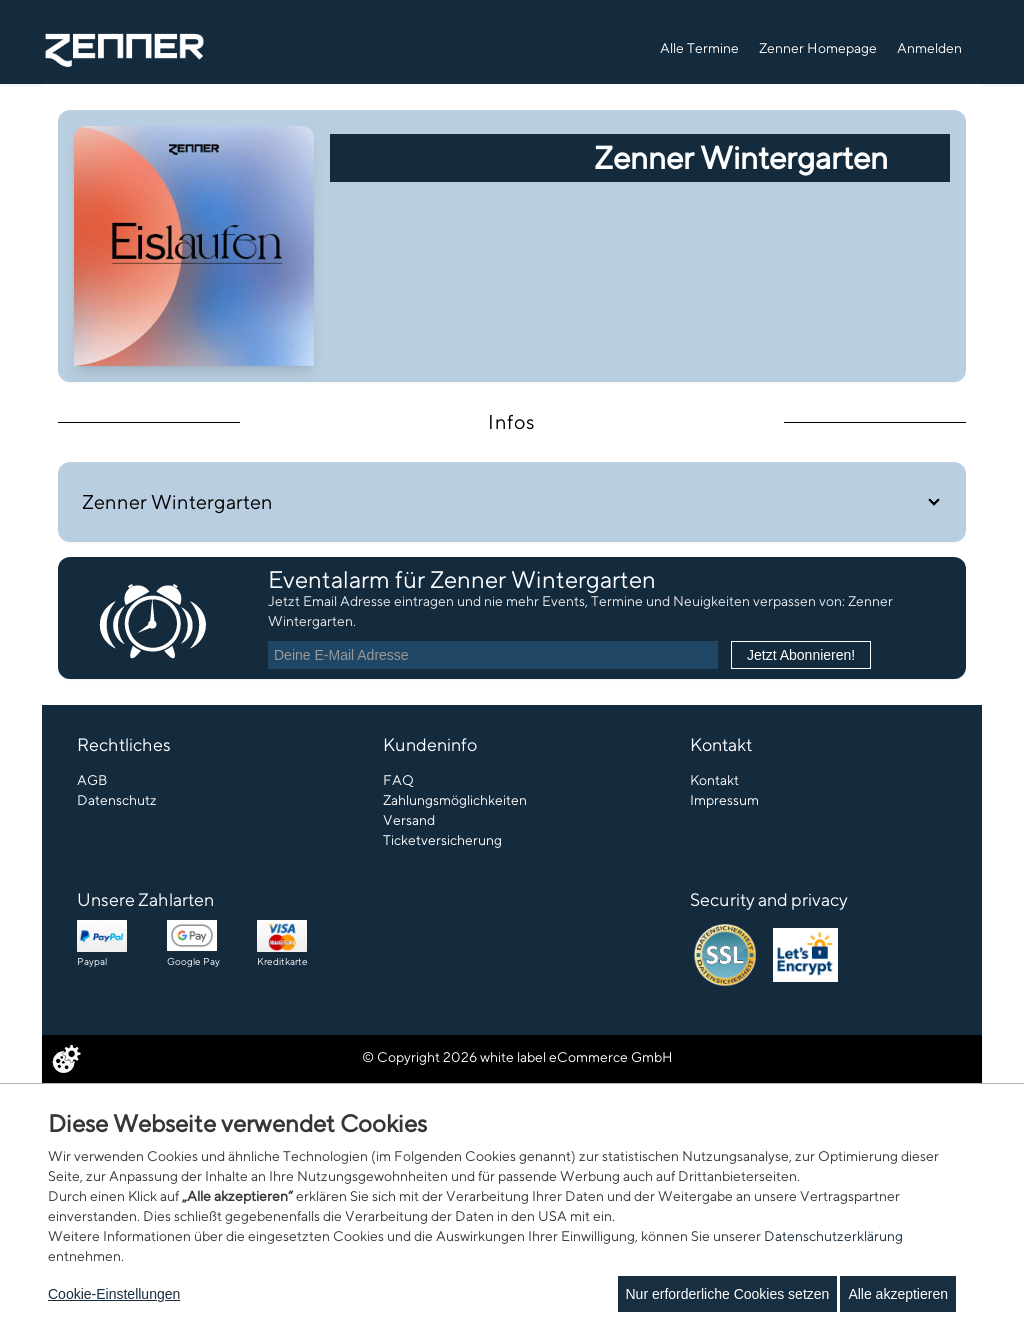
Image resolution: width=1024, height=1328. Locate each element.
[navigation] (813, 45)
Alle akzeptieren (898, 1294)
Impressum (724, 800)
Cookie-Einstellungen (114, 1294)
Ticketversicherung (442, 840)
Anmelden (929, 48)
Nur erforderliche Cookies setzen (728, 1294)
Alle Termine (699, 48)
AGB (92, 780)
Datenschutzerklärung (833, 1236)
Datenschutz (117, 800)
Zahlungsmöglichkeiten (455, 800)
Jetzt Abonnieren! (801, 655)
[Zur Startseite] (124, 49)
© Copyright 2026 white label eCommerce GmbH (517, 1057)
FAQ (398, 780)
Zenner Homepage (818, 48)
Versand (409, 820)
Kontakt (714, 780)
